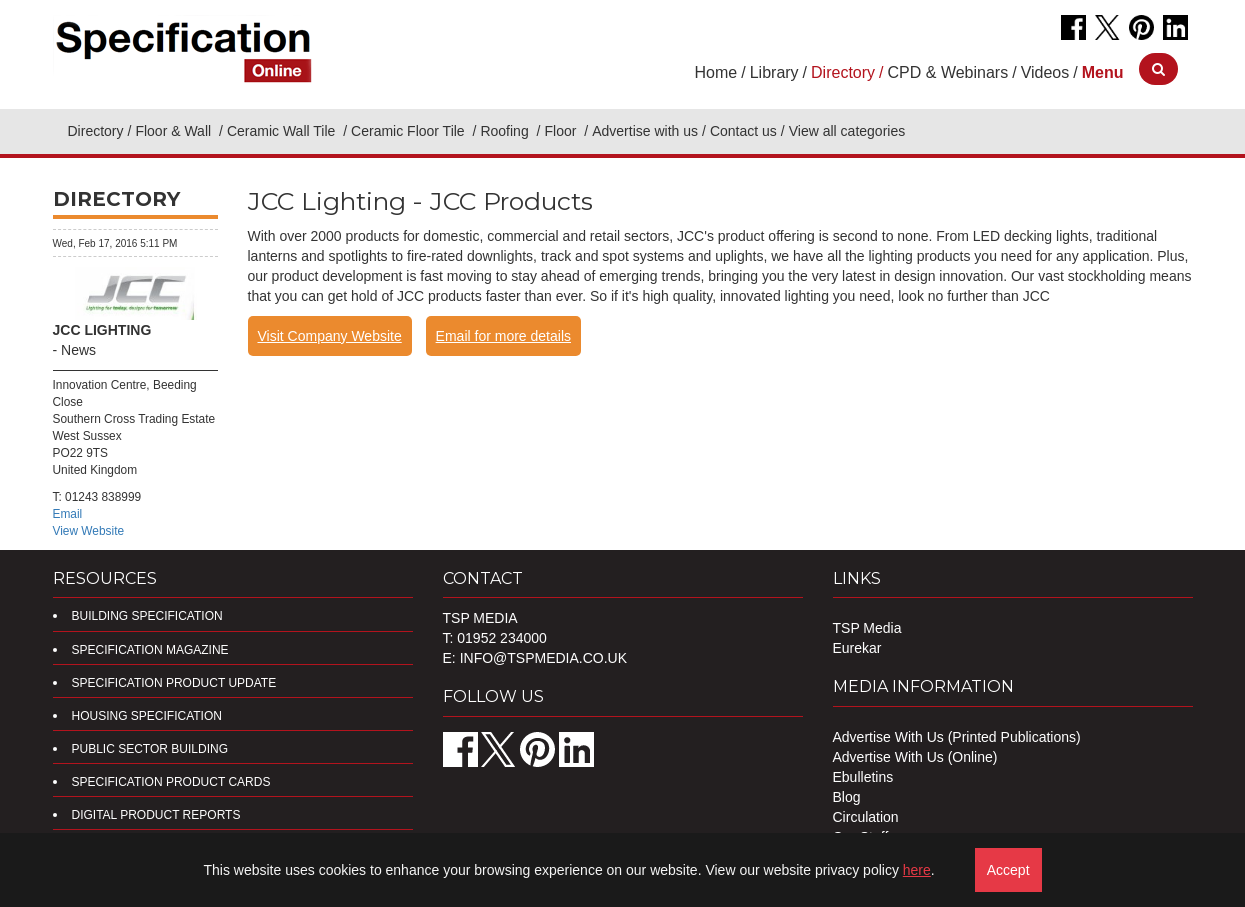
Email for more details (503, 336)
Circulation (866, 817)
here (917, 870)
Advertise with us (645, 131)
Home (716, 72)
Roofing (506, 131)
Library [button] (774, 72)
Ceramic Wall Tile (283, 131)
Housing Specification (147, 716)
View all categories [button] (847, 131)
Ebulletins (863, 777)
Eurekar (857, 648)
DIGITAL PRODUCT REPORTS (156, 815)
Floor (562, 131)
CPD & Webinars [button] (948, 72)
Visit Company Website (330, 336)
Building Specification (147, 616)
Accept (1008, 870)
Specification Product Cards (171, 782)
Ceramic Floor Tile (409, 131)
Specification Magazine (150, 650)
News (78, 350)
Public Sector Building (150, 749)
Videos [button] (1045, 72)
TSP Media (867, 628)
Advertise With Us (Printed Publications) (957, 737)
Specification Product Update (174, 683)
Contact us (743, 131)
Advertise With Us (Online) (915, 757)
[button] (1103, 72)
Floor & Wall (175, 131)
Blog (847, 797)
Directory (96, 131)
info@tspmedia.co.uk (543, 658)
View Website (89, 531)
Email (68, 514)
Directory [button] (843, 72)
